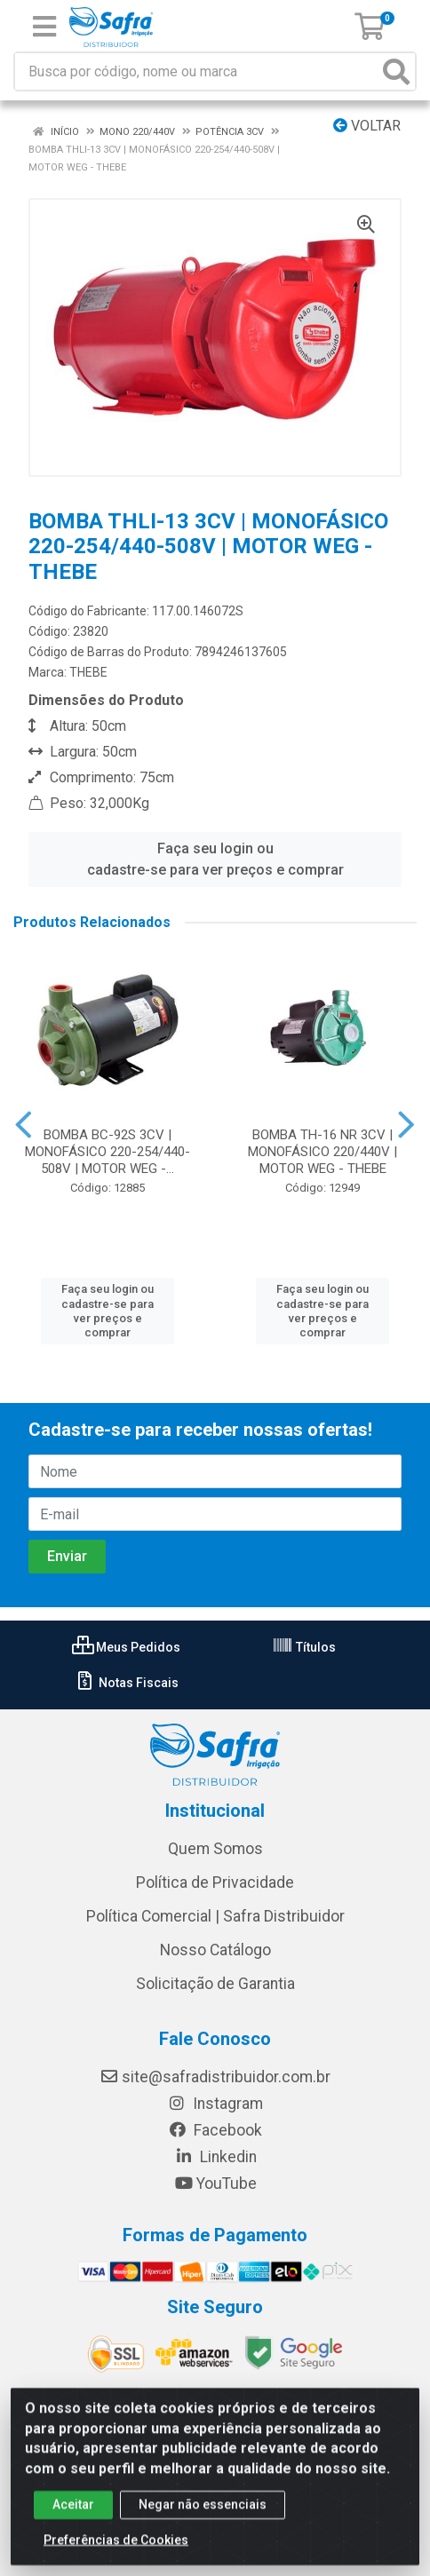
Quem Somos (215, 1849)
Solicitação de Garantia (215, 1984)
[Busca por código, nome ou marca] (196, 71)
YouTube (215, 2183)
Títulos (304, 1647)
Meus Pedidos (126, 1647)
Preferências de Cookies (116, 2552)
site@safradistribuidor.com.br (215, 2077)
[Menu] (44, 27)
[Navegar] (23, 1125)
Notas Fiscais (127, 1683)
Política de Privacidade (215, 1882)
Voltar (367, 125)
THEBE (88, 672)
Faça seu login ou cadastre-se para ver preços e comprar (215, 859)
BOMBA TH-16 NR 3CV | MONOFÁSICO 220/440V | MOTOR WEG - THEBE (322, 1152)
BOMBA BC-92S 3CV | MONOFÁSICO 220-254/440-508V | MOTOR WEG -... (107, 1152)
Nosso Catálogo (215, 1950)
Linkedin (215, 2157)
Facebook (215, 2130)
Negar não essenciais (203, 2516)
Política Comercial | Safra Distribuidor (215, 1916)
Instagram (215, 2103)
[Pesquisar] (396, 71)
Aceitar (73, 2516)
